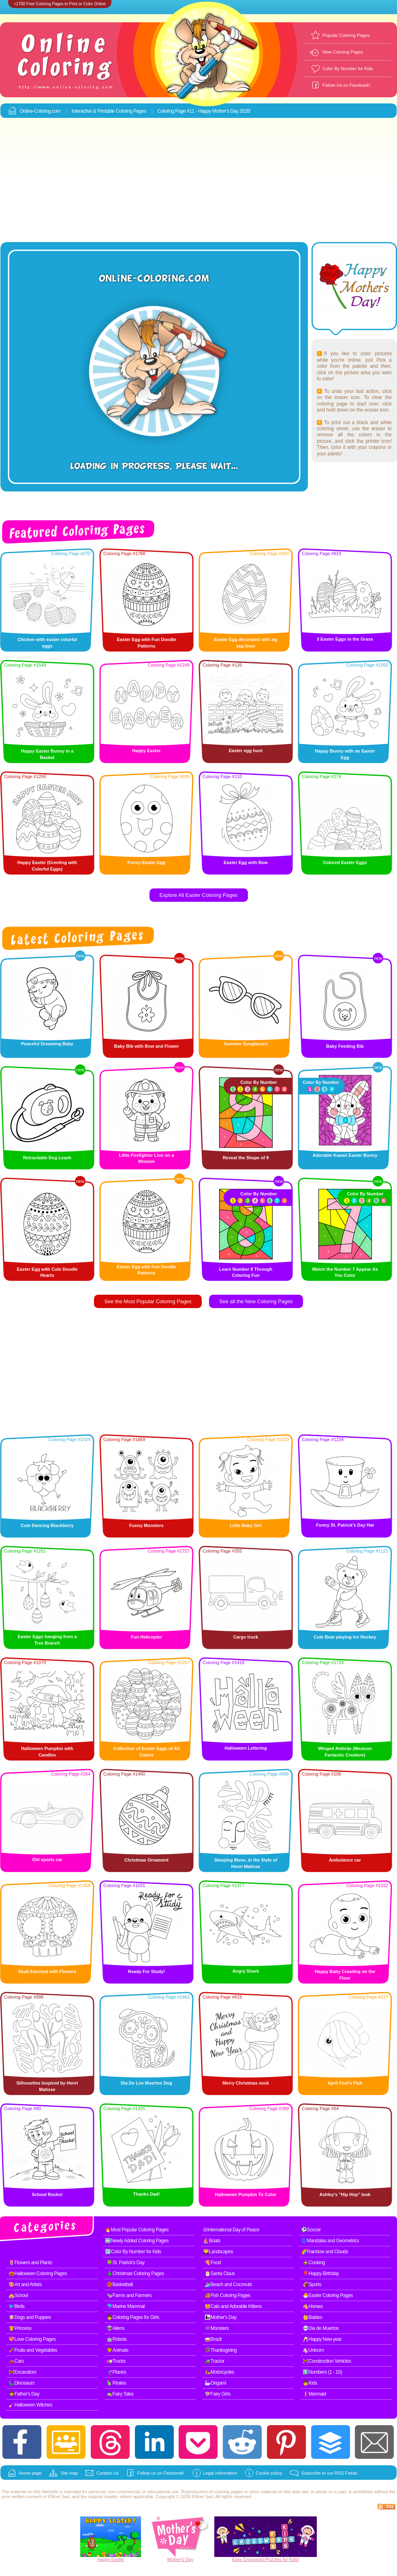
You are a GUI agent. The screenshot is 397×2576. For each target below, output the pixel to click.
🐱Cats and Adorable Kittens (233, 2306)
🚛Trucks (116, 2361)
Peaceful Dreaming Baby (47, 1043)
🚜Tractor (214, 2361)
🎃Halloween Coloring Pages (38, 2273)
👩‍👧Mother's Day (221, 2317)
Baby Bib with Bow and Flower (146, 1046)
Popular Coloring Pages (345, 35)
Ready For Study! (146, 1971)
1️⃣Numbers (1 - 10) (322, 2372)
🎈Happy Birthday (321, 2273)
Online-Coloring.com (40, 111)
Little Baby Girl (245, 1525)
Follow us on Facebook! (160, 2473)
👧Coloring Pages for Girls (133, 2317)
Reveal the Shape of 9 (246, 1157)
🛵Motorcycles (219, 2372)
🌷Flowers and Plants (30, 2262)
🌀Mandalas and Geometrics (330, 2241)
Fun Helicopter (146, 1636)
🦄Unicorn (313, 2350)
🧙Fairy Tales (120, 2394)
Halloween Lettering (245, 1748)
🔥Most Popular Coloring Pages (137, 2230)
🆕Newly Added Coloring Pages (137, 2241)
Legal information (220, 2473)
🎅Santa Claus (220, 2273)
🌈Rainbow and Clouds (324, 2251)
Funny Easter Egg (147, 862)
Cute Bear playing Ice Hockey (345, 1636)
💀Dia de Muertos (321, 2328)
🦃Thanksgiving (221, 2350)
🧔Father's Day (24, 2394)
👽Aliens (115, 2328)
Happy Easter (146, 750)
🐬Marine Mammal (126, 2306)
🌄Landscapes (218, 2251)
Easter (117, 2559)
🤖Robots (117, 2339)
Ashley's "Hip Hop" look (344, 2194)
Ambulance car (345, 1859)
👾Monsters (217, 2328)
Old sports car (47, 1859)
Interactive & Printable (94, 111)
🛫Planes (116, 2372)
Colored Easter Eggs (345, 862)
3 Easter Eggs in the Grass (345, 639)
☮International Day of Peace (231, 2230)
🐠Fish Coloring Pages (227, 2295)
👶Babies (312, 2317)
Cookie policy (269, 2473)
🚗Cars (16, 2361)
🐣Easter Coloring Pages (328, 2295)
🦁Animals (117, 2350)
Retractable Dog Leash (47, 1157)
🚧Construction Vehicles (327, 2361)
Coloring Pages (131, 111)
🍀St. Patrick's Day (126, 2262)
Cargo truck (245, 1636)
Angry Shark (246, 1971)
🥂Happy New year (322, 2339)
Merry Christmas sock (245, 2083)
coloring (222, 2491)
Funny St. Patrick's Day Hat (345, 1525)
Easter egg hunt (246, 750)
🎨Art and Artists (25, 2284)
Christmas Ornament (146, 1859)
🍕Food (213, 2262)
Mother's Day (180, 2559)
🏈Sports (312, 2284)
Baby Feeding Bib (345, 1046)
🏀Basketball (120, 2284)
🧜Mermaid (314, 2394)
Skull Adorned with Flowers (47, 1971)
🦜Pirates (116, 2383)
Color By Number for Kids (347, 68)
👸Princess (20, 2328)
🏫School (18, 2295)
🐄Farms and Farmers (129, 2295)
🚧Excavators (22, 2372)
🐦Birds (16, 2306)
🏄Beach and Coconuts (228, 2284)
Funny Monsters (146, 1525)
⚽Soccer (311, 2230)
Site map (69, 2473)
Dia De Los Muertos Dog (146, 2083)
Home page (30, 2473)
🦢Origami (215, 2383)
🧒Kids (310, 2383)
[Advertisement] (199, 180)
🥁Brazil (213, 2339)
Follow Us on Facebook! (346, 85)
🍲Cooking (314, 2262)
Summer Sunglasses (245, 1043)
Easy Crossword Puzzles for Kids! (265, 2559)
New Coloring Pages (342, 51)
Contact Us (107, 2473)
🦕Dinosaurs (21, 2383)
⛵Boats (211, 2241)
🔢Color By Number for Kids (133, 2251)
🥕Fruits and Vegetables (33, 2350)
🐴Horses (313, 2306)
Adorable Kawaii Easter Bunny (345, 1155)
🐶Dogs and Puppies (30, 2317)
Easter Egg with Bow (246, 862)
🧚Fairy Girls (218, 2394)
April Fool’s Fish (345, 2083)
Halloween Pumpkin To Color (245, 2194)
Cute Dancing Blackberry (47, 1525)
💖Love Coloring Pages (32, 2339)
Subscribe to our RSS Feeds (329, 2473)
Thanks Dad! (146, 2194)
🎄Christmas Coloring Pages (135, 2273)
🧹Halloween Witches (30, 2405)
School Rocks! (47, 2194)
